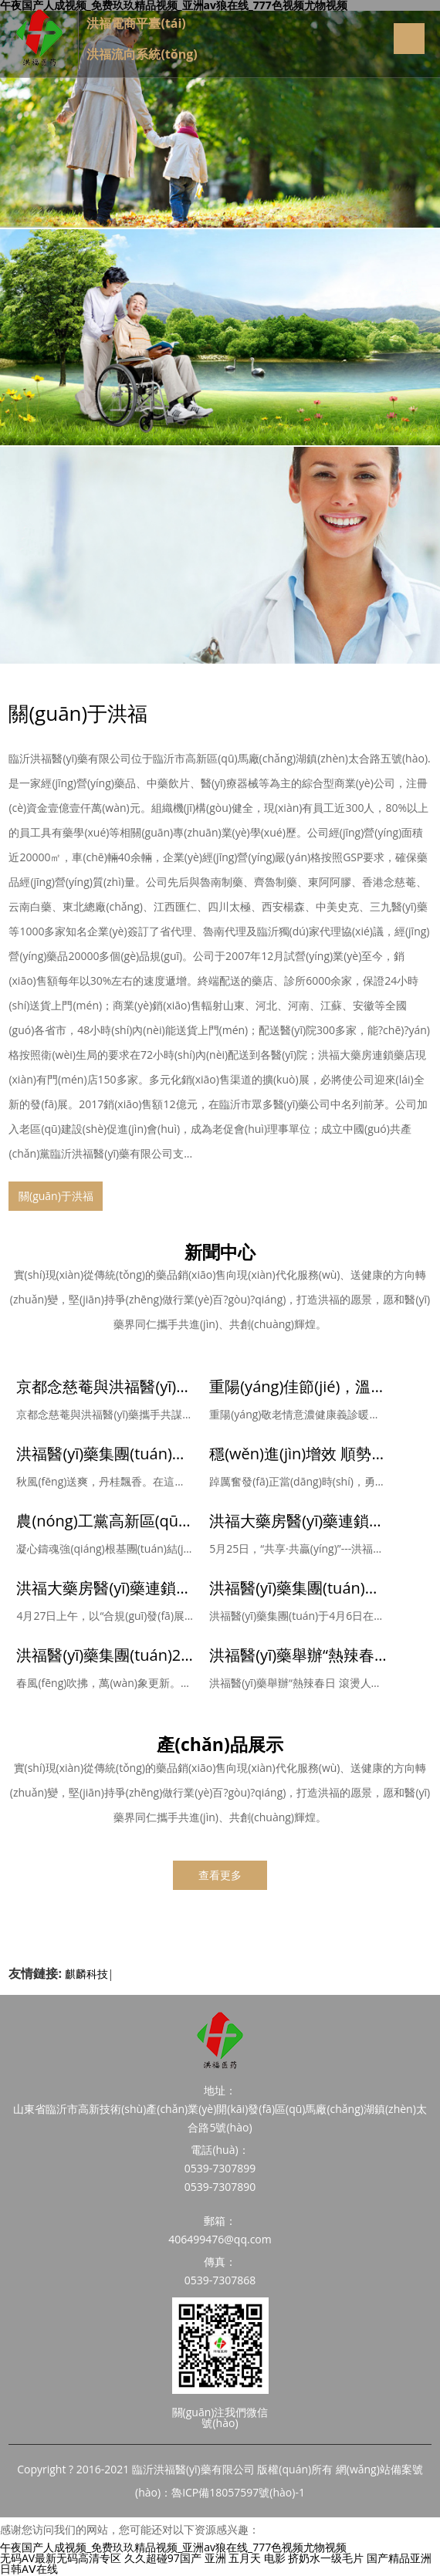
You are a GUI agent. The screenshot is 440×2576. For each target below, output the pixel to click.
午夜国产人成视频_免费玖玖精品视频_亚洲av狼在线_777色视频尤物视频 (173, 2547)
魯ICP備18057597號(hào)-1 (238, 2492)
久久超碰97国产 (162, 2558)
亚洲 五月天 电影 (245, 2558)
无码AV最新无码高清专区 (60, 2558)
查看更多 (220, 1875)
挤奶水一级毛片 (326, 2558)
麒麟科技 (86, 1973)
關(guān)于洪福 (77, 713)
